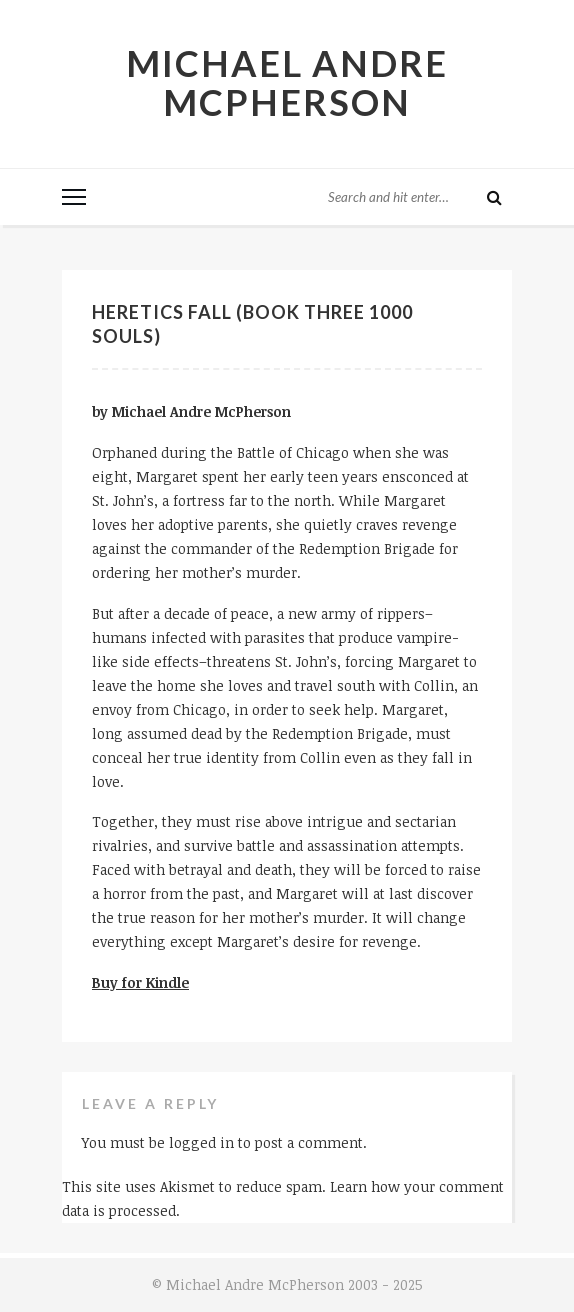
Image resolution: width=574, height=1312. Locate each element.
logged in (201, 1142)
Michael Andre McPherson (287, 82)
